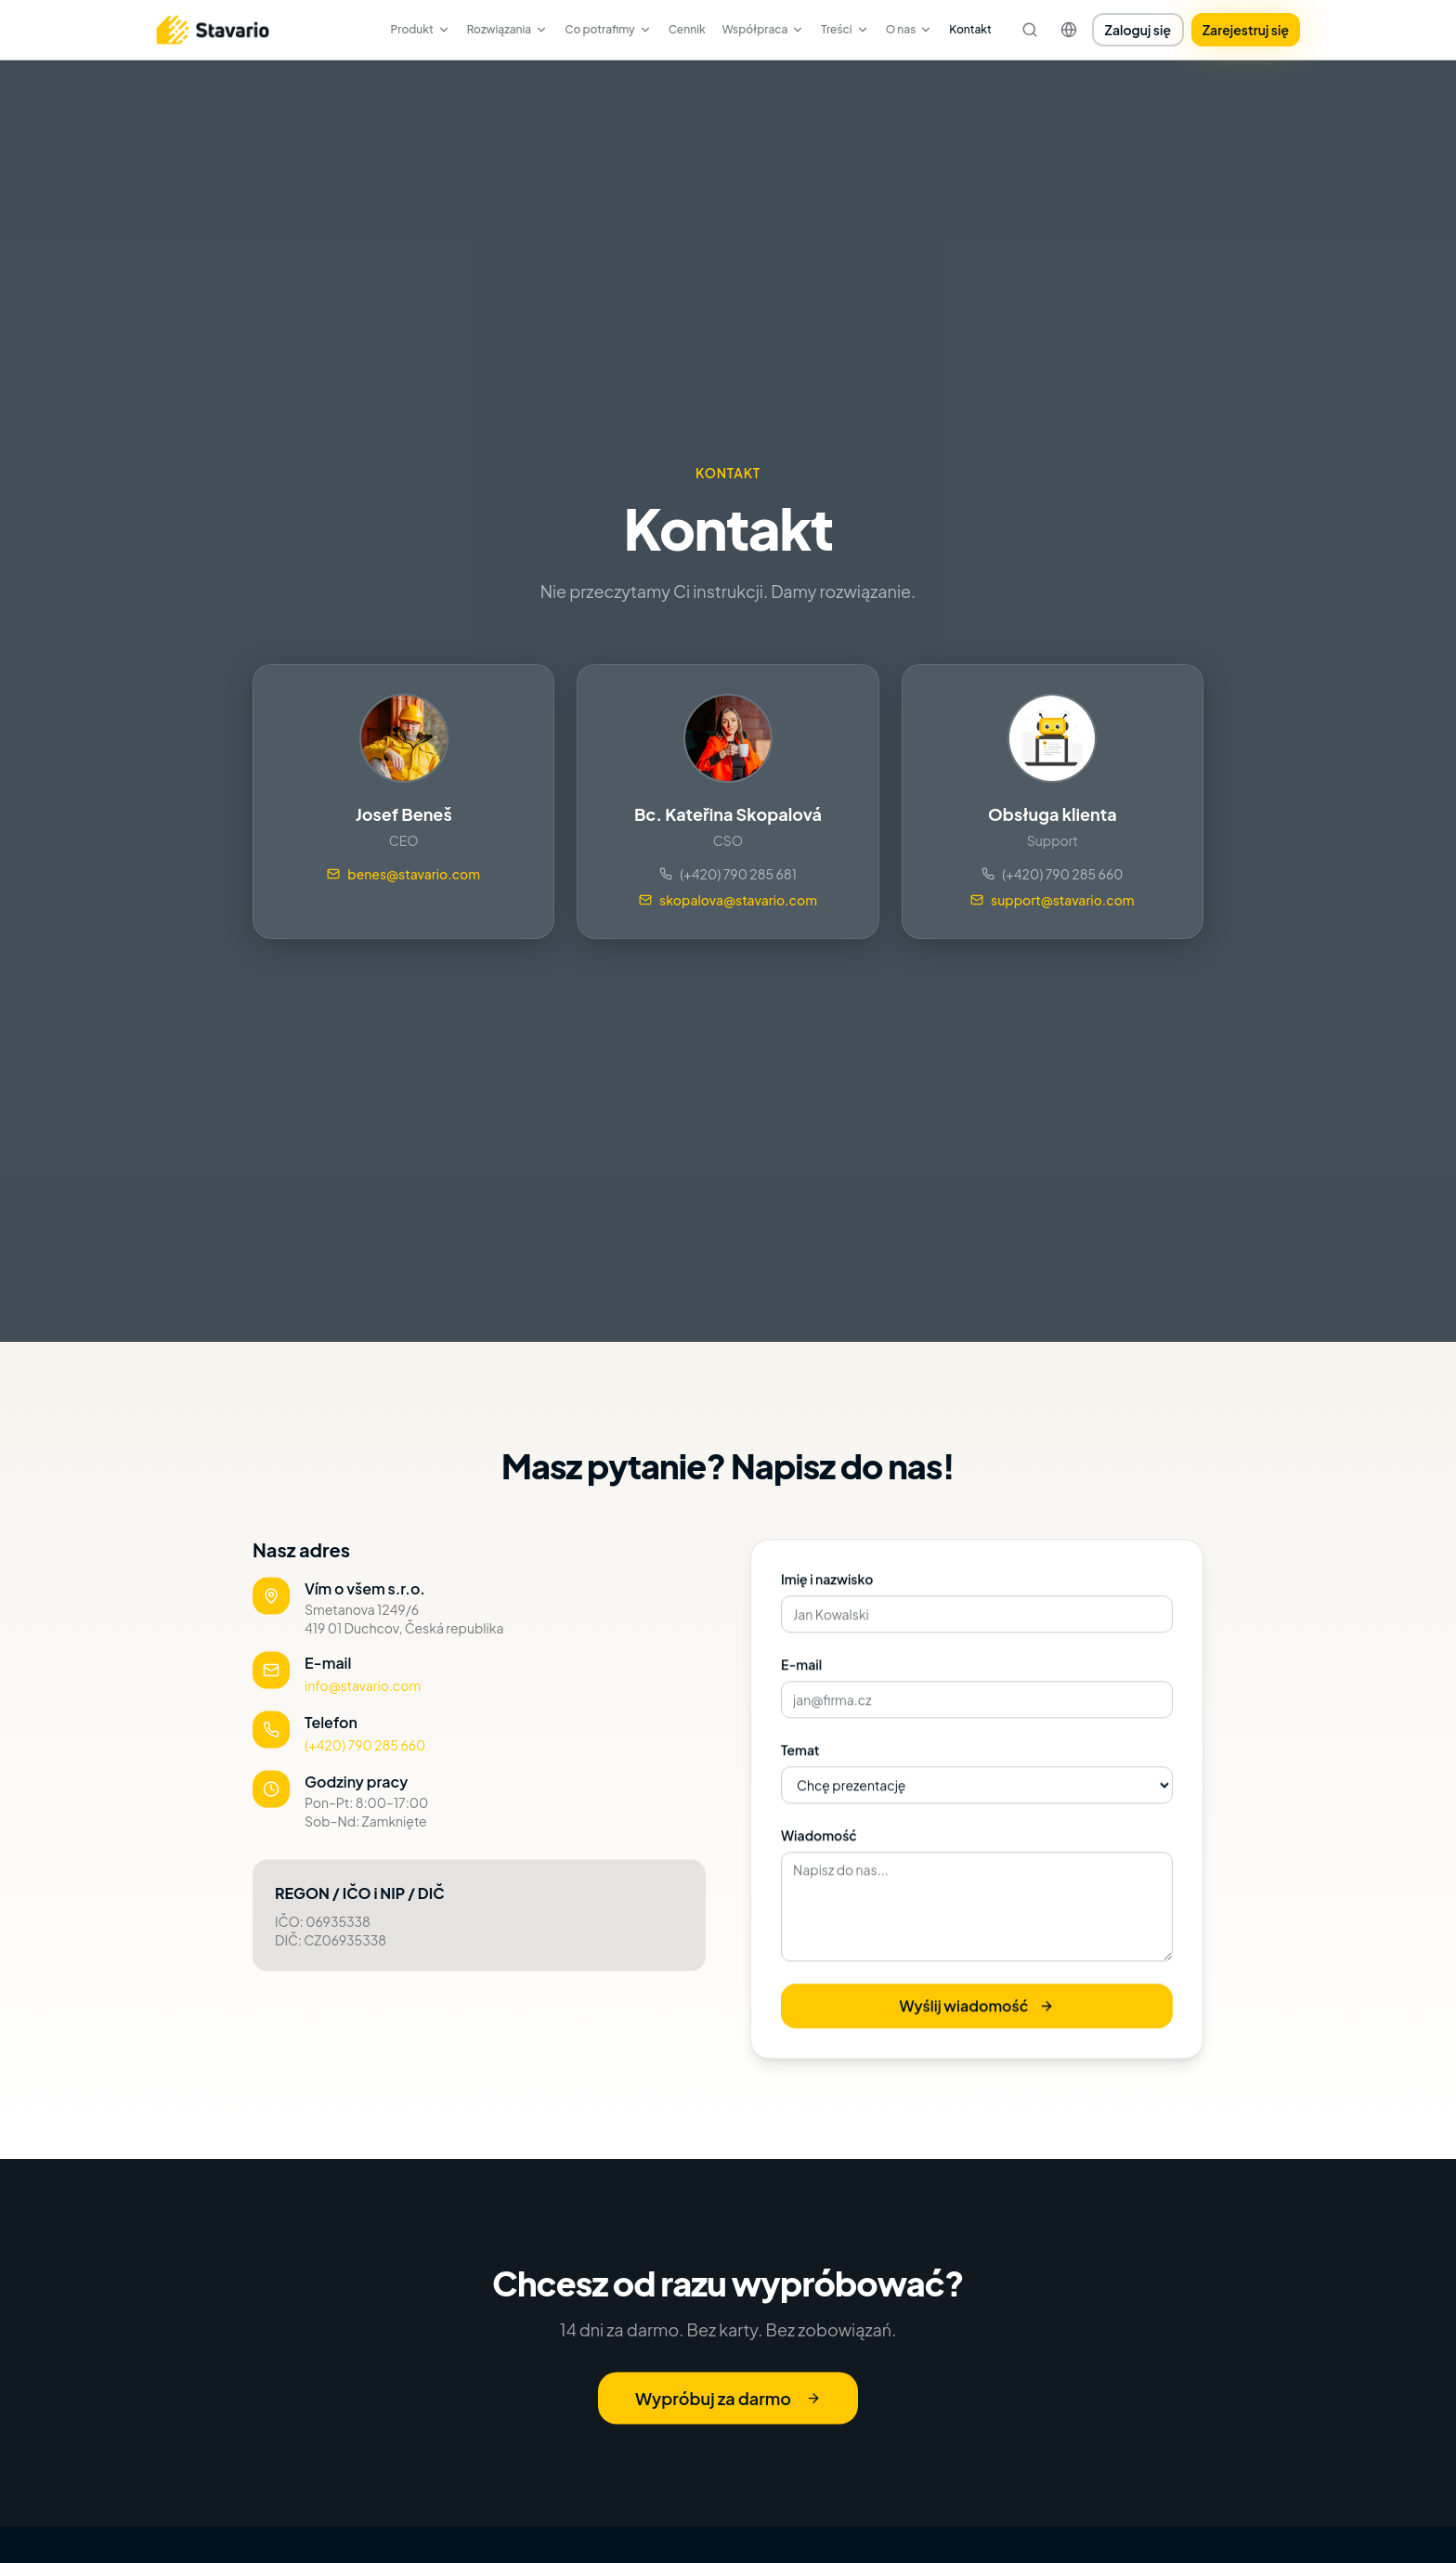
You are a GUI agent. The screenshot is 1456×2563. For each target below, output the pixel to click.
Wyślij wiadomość (977, 2022)
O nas (909, 29)
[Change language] (1069, 30)
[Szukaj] (1030, 30)
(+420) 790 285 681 (728, 873)
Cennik (687, 29)
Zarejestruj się (1245, 29)
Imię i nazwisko (827, 1595)
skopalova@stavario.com (728, 899)
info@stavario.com (363, 1695)
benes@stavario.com (403, 873)
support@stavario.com (1052, 899)
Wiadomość (819, 1851)
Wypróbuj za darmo (728, 2408)
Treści (844, 29)
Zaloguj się (1138, 29)
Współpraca (763, 29)
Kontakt (970, 29)
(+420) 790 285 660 (1052, 873)
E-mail (801, 1680)
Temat (800, 1766)
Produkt (419, 29)
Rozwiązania (508, 29)
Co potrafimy (608, 29)
